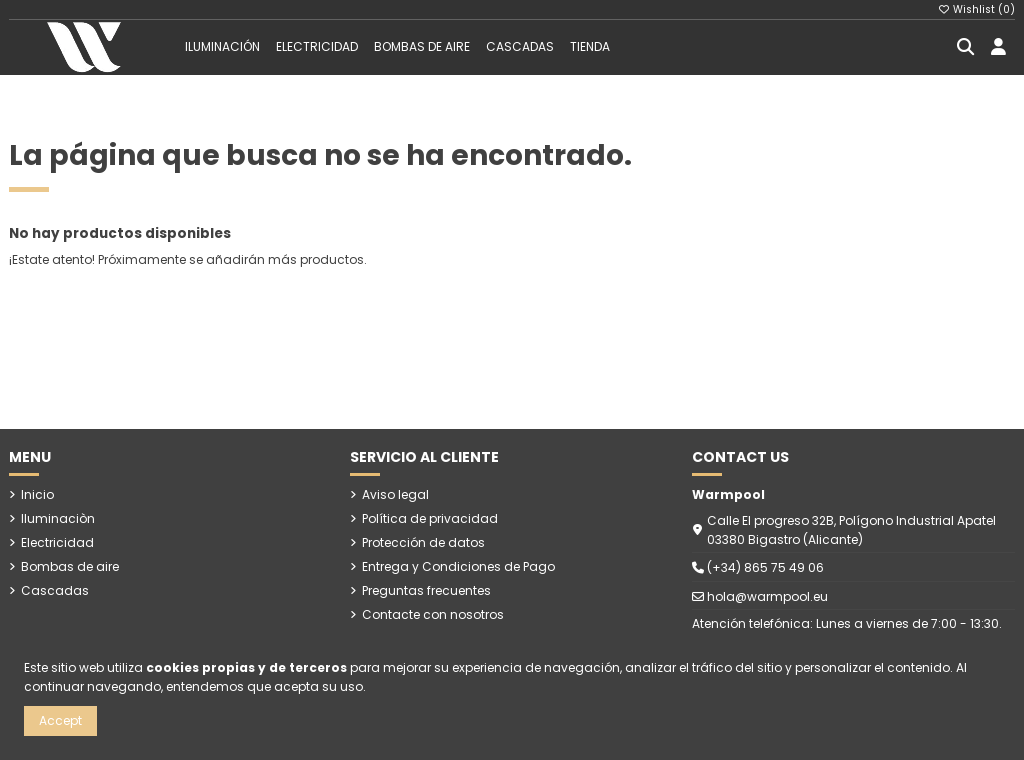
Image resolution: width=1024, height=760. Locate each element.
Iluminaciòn (58, 518)
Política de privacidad (430, 518)
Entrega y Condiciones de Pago (458, 566)
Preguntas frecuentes (426, 590)
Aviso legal (395, 494)
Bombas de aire (70, 566)
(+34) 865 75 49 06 (765, 567)
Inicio (37, 494)
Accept (60, 720)
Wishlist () (977, 9)
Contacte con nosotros (433, 614)
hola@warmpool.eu (767, 596)
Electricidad (57, 542)
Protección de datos (423, 542)
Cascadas (55, 590)
